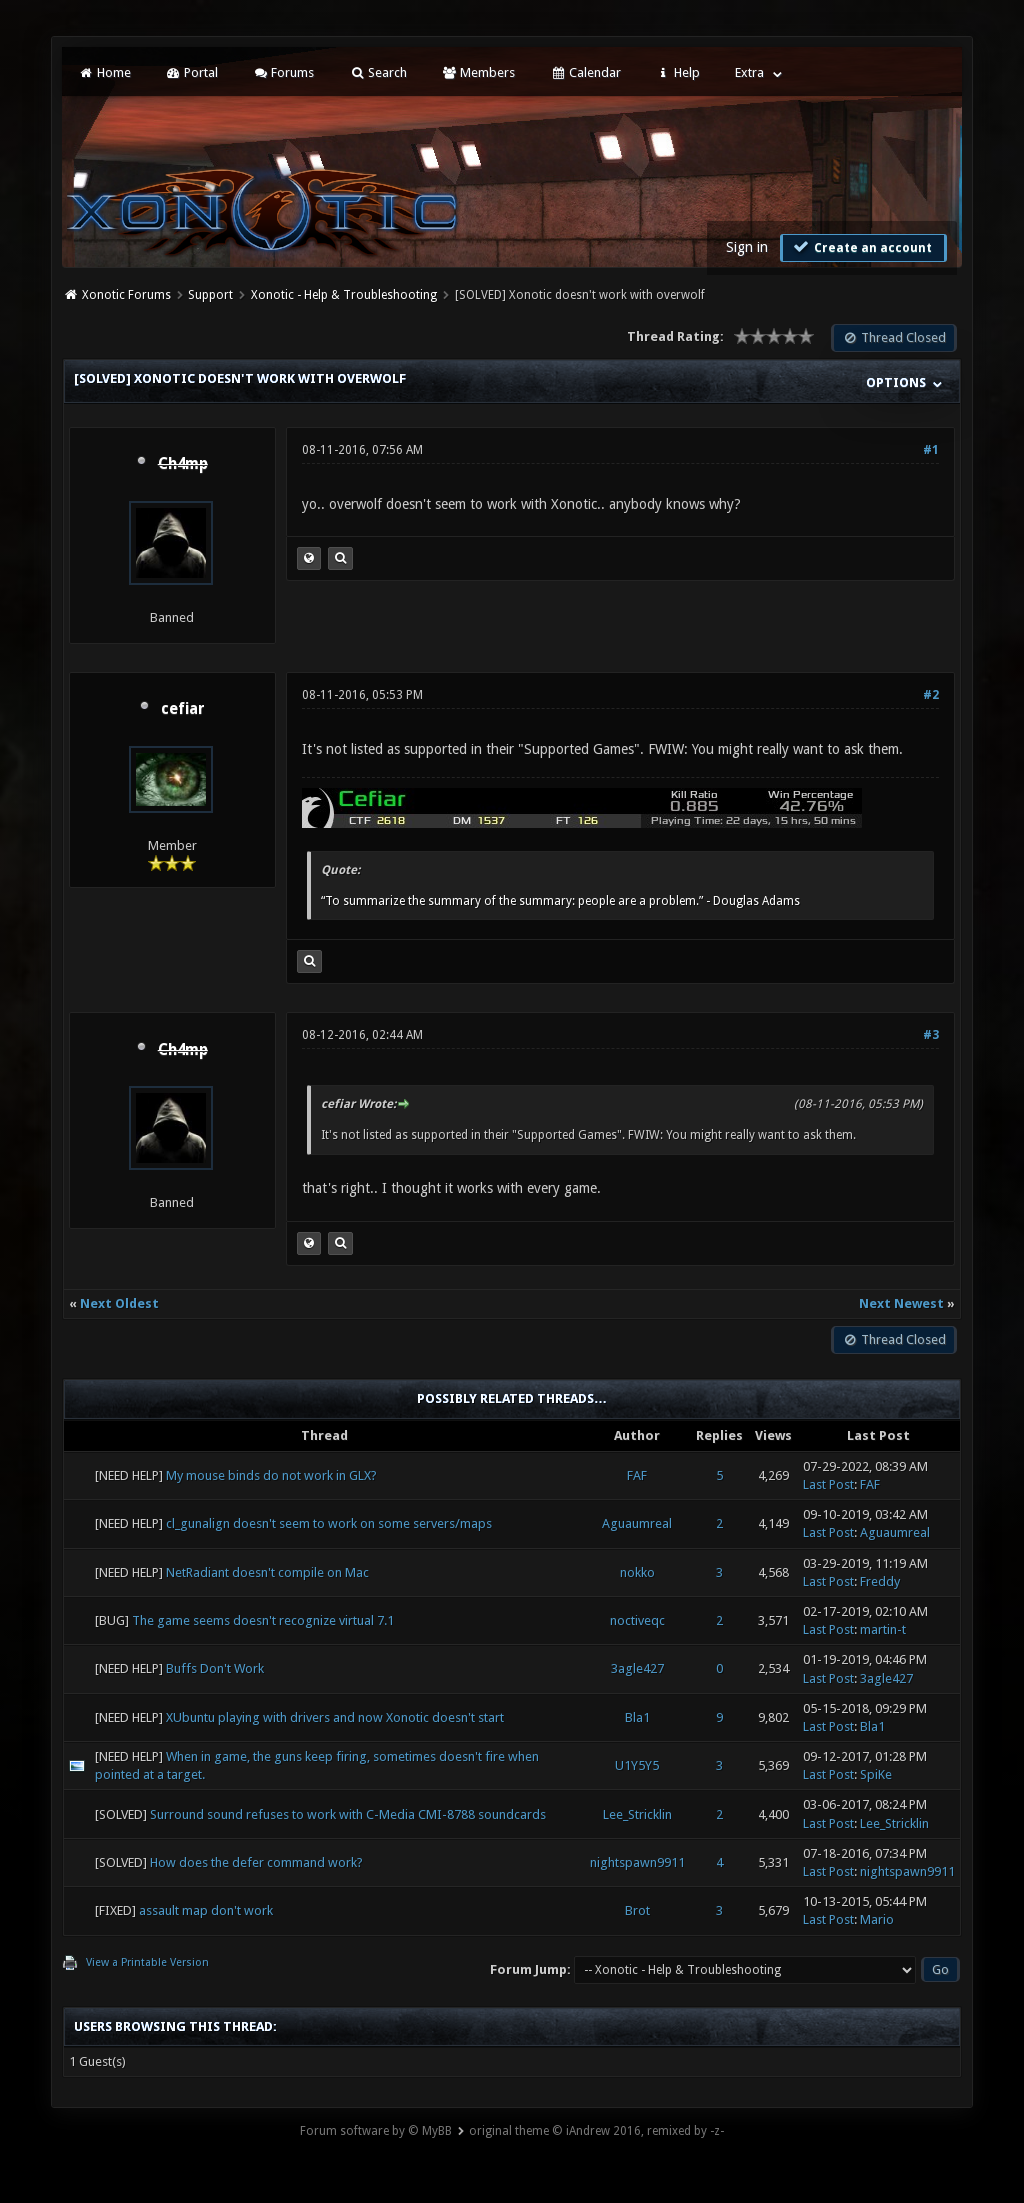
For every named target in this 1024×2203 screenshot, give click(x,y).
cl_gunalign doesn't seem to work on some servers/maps (329, 1523)
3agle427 (637, 1668)
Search (377, 72)
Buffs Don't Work (215, 1668)
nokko (637, 1572)
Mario (877, 1919)
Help (678, 72)
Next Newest (901, 1303)
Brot (637, 1910)
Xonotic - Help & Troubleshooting (344, 295)
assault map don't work (206, 1910)
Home (104, 72)
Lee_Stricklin (637, 1814)
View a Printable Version (147, 1962)
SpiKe (876, 1774)
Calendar (585, 72)
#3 (931, 1035)
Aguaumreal (637, 1523)
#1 (931, 450)
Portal (192, 72)
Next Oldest (119, 1303)
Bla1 (637, 1717)
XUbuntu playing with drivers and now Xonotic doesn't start (335, 1717)
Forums (283, 72)
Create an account (861, 247)
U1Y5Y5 (637, 1765)
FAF (637, 1475)
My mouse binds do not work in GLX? (271, 1475)
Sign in (747, 247)
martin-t (883, 1629)
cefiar (183, 709)
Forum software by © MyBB (376, 2131)
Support (210, 295)
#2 (931, 695)
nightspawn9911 (637, 1862)
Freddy (880, 1581)
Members (478, 72)
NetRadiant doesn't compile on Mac (267, 1572)
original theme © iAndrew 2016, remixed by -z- (596, 2131)
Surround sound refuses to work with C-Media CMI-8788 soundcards (348, 1814)
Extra (749, 72)
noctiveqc (637, 1620)
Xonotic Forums (126, 295)
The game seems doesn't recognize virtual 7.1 (263, 1620)
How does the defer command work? (256, 1862)
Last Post (828, 1484)
